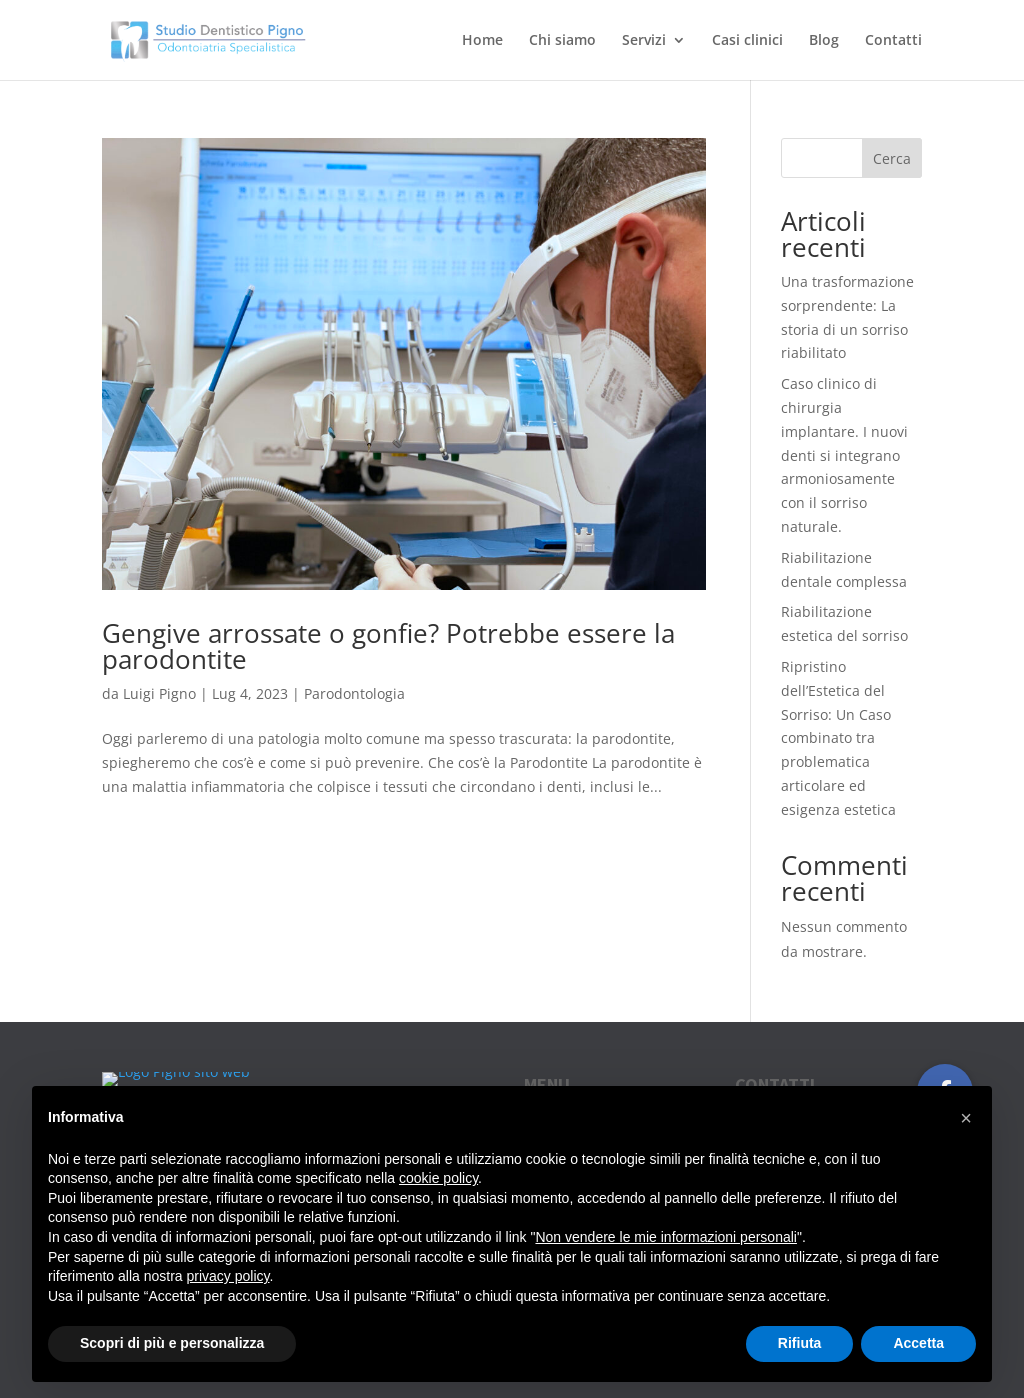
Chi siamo (562, 41)
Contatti (893, 41)
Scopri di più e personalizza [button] (172, 1343)
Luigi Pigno (159, 693)
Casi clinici (747, 41)
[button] (966, 1118)
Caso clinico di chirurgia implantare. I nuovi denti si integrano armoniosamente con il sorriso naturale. (844, 455)
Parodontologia (354, 693)
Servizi (644, 41)
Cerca (892, 158)
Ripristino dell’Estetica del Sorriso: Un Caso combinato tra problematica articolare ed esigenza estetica (838, 738)
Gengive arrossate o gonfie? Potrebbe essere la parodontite (388, 646)
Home (482, 41)
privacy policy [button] (228, 1276)
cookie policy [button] (438, 1178)
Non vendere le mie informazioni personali (665, 1237)
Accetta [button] (918, 1343)
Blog (824, 41)
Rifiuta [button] (800, 1343)
